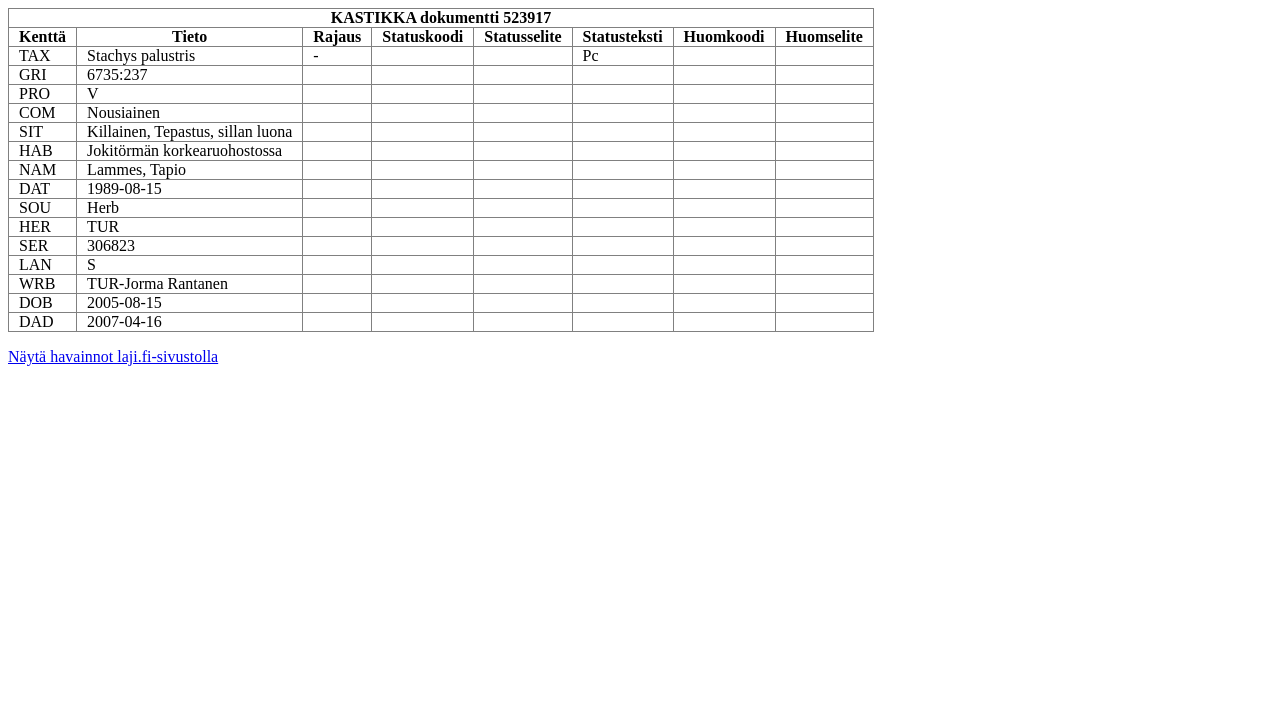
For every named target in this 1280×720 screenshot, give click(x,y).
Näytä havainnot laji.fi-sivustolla (113, 356)
